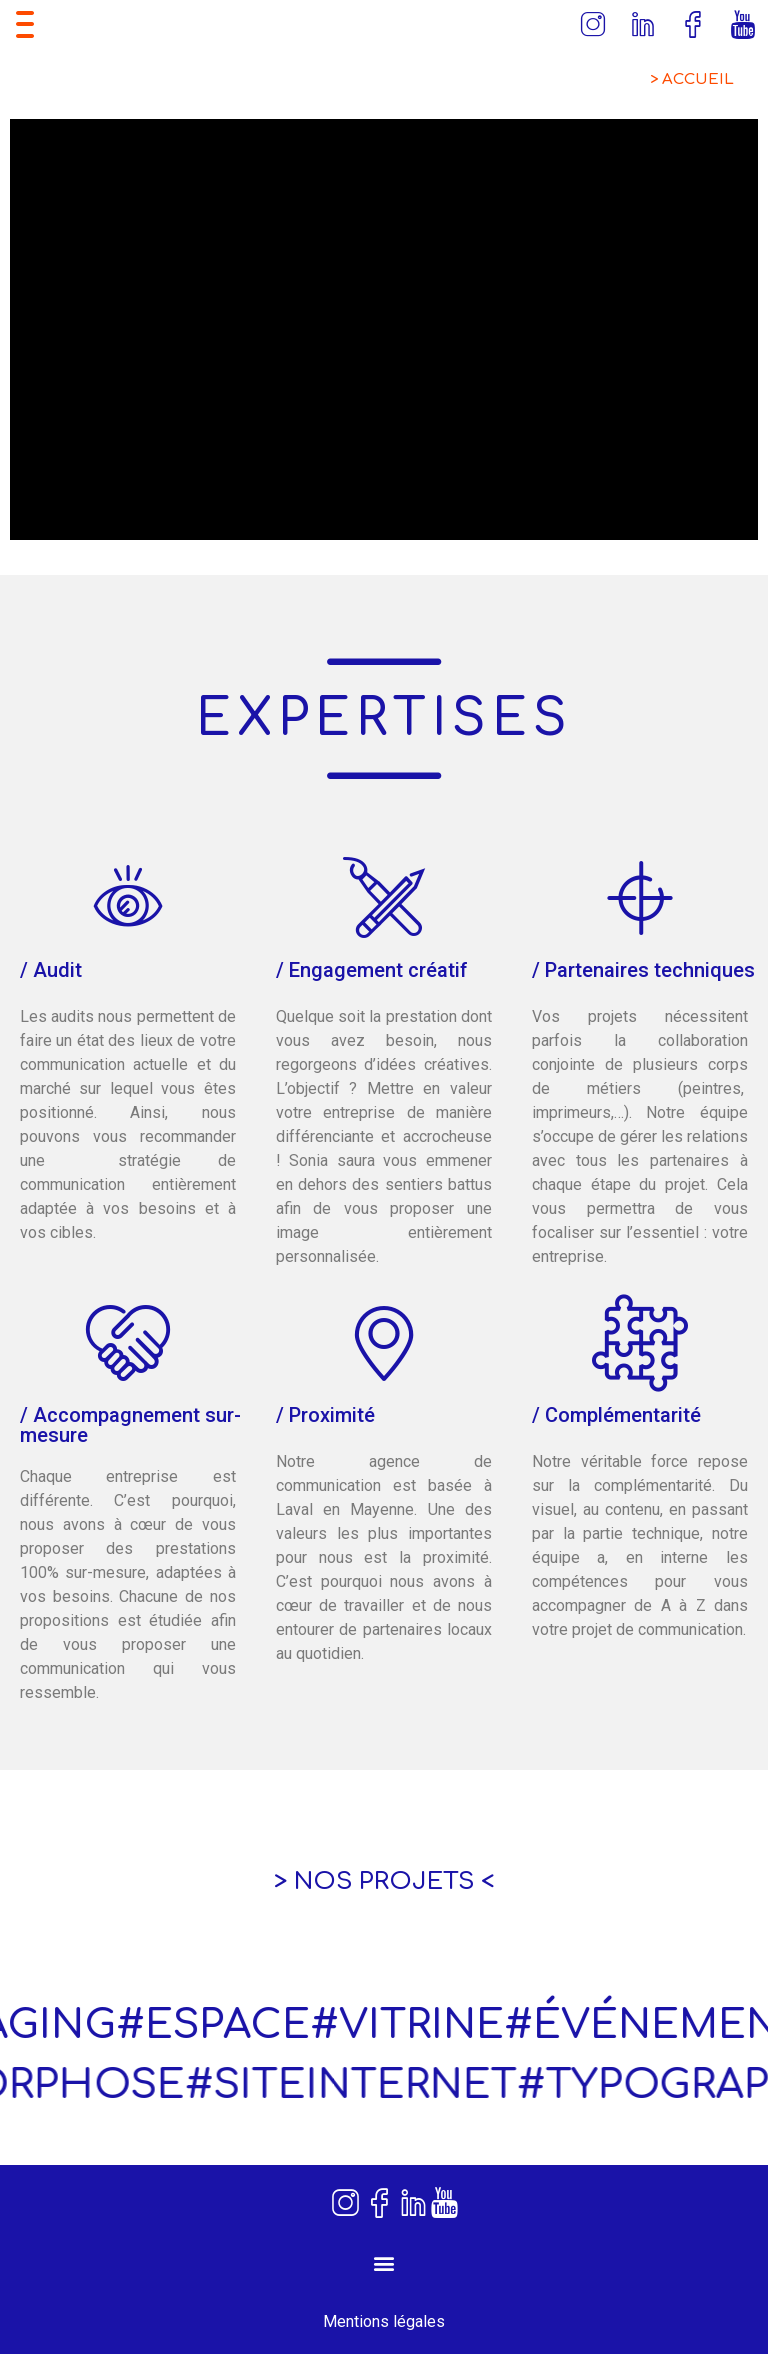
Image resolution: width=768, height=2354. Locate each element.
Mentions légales (384, 2321)
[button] (384, 2263)
